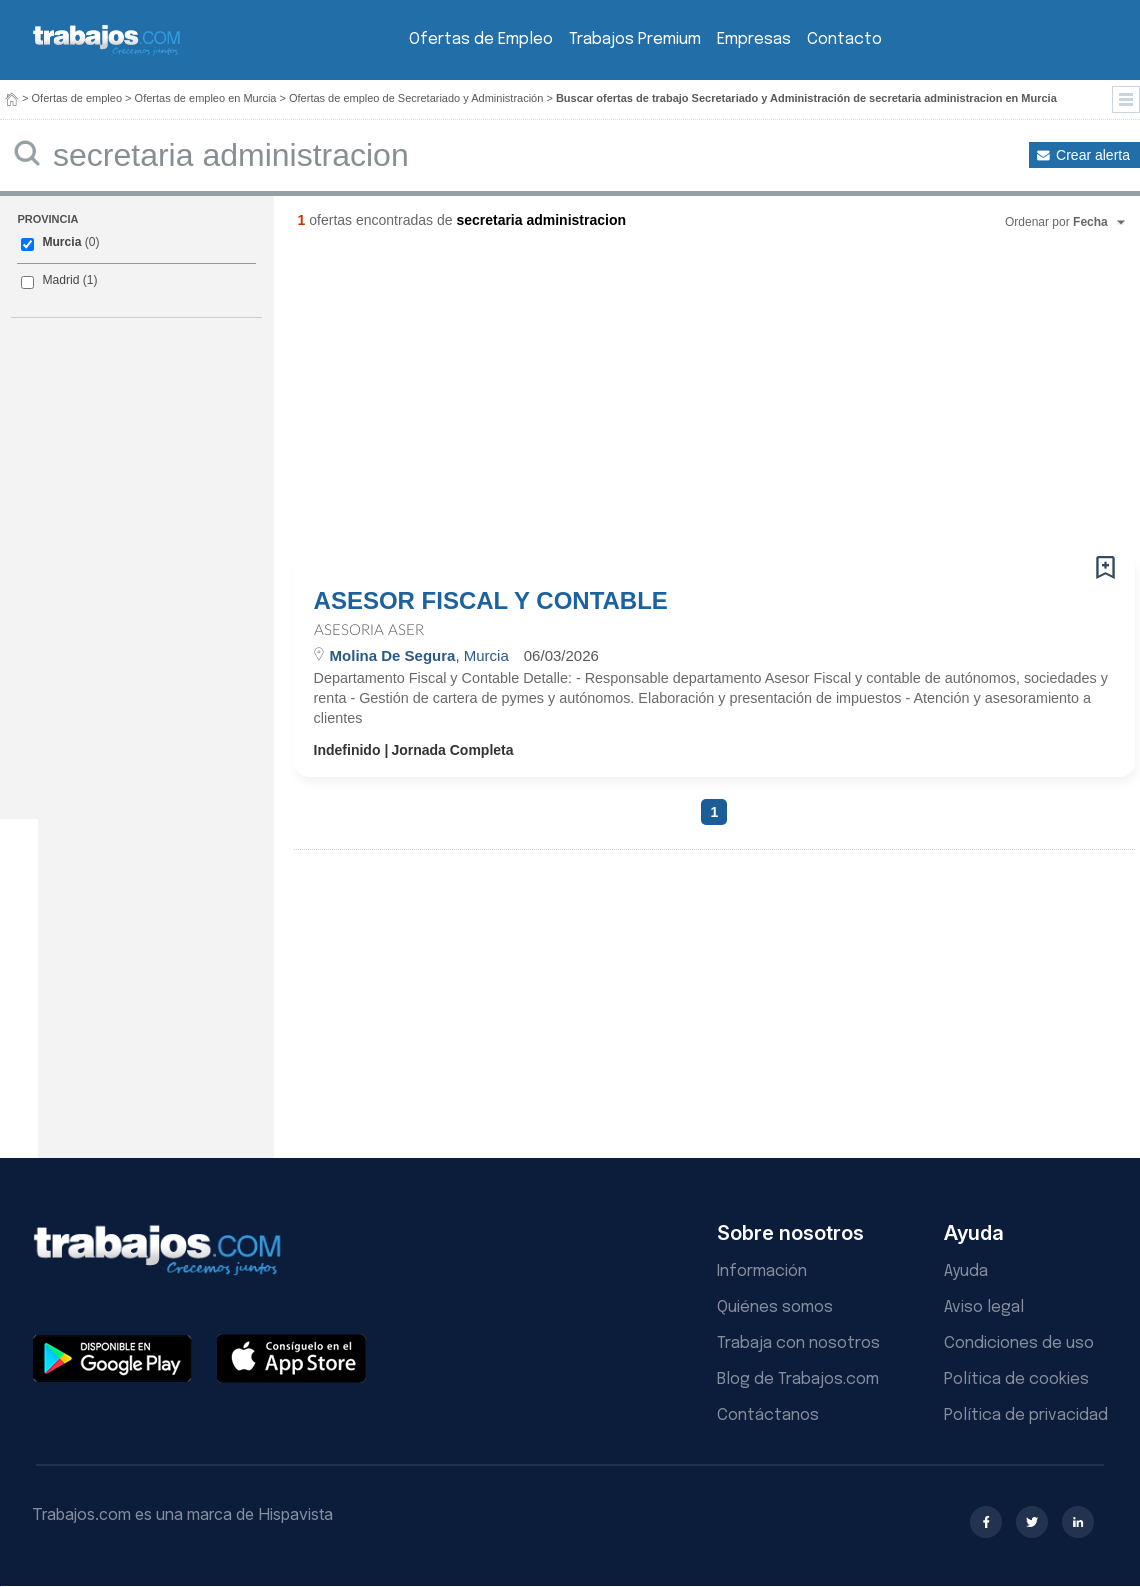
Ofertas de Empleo (481, 39)
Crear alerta (1093, 155)
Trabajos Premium (635, 39)
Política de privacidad (1026, 1415)
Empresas (754, 39)
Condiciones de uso (1019, 1343)
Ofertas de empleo (77, 98)
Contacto (844, 39)
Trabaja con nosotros (798, 1343)
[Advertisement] (539, 400)
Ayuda (966, 1271)
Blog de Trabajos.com (798, 1379)
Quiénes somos (775, 1307)
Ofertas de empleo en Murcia (206, 98)
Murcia (61, 242)
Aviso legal (984, 1307)
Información (762, 1271)
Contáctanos (768, 1415)
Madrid (60, 280)
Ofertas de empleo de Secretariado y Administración (416, 98)
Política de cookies (1016, 1379)
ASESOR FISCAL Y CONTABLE (491, 601)
